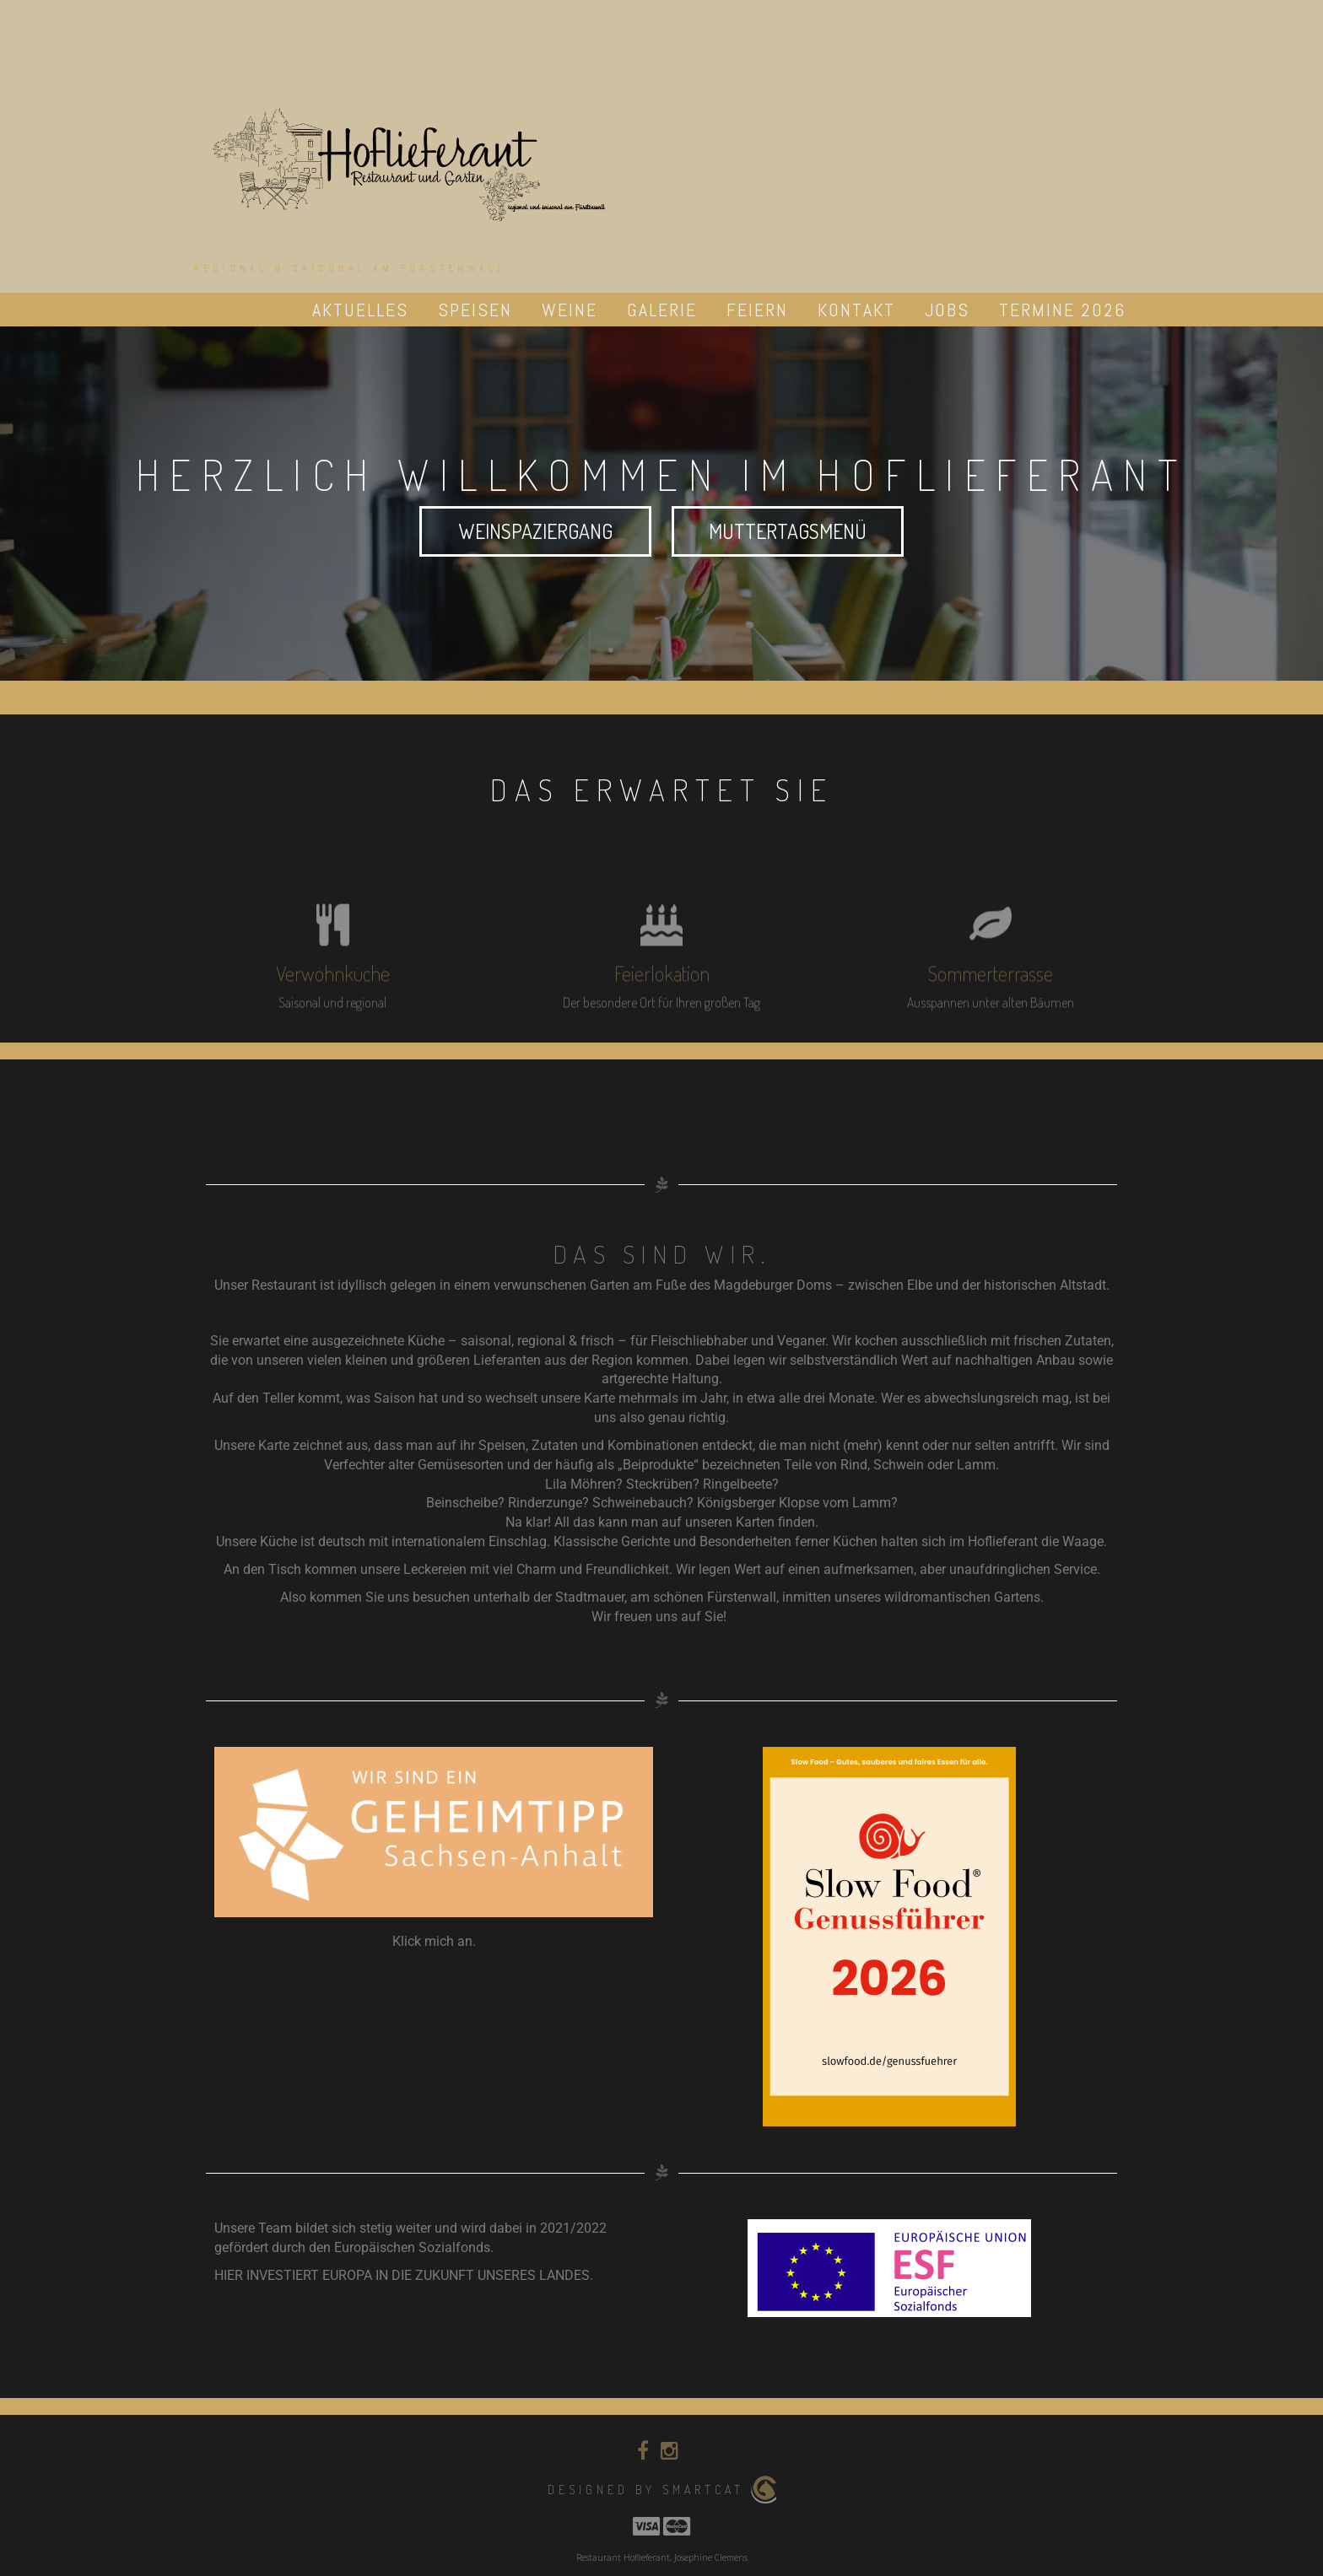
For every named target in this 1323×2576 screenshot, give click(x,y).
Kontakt (856, 309)
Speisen (475, 309)
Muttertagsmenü (788, 531)
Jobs (947, 309)
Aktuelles (360, 309)
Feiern (757, 309)
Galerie (662, 309)
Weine (569, 309)
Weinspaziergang (536, 531)
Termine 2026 (1062, 309)
